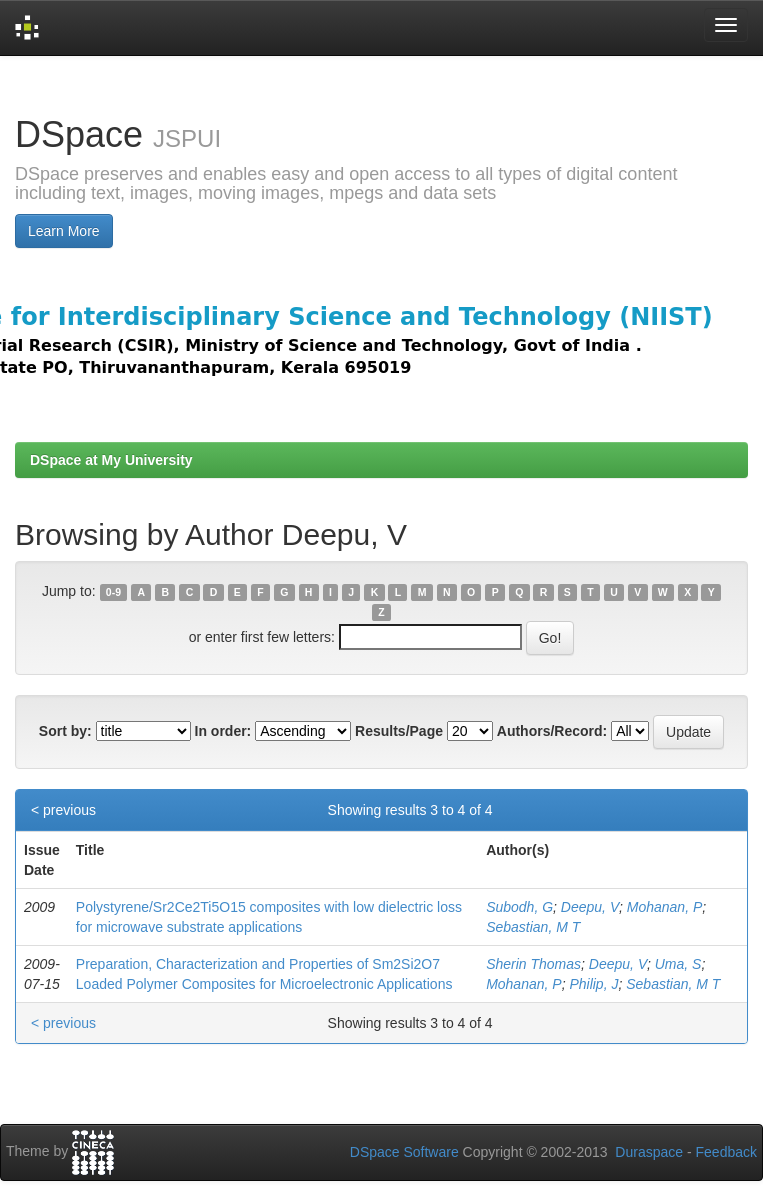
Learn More (64, 231)
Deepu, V (590, 907)
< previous (63, 810)
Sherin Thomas (533, 964)
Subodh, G (519, 907)
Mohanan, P (665, 907)
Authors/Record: (552, 731)
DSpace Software (404, 1152)
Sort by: (65, 731)
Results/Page (399, 731)
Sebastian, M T (533, 927)
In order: (223, 731)
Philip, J (593, 984)
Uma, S (678, 964)
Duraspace (649, 1152)
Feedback (726, 1152)
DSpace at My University (111, 460)
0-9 (113, 592)
